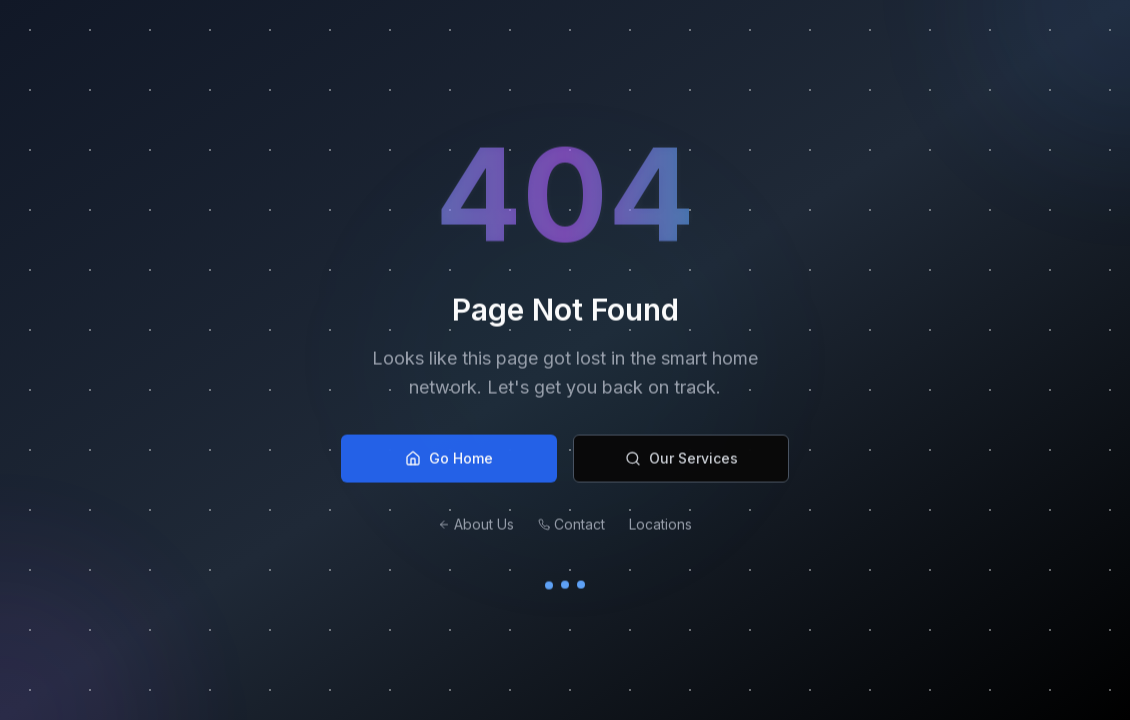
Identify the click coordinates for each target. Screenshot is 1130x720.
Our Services (681, 462)
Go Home (449, 462)
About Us (476, 528)
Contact (571, 528)
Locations (660, 528)
